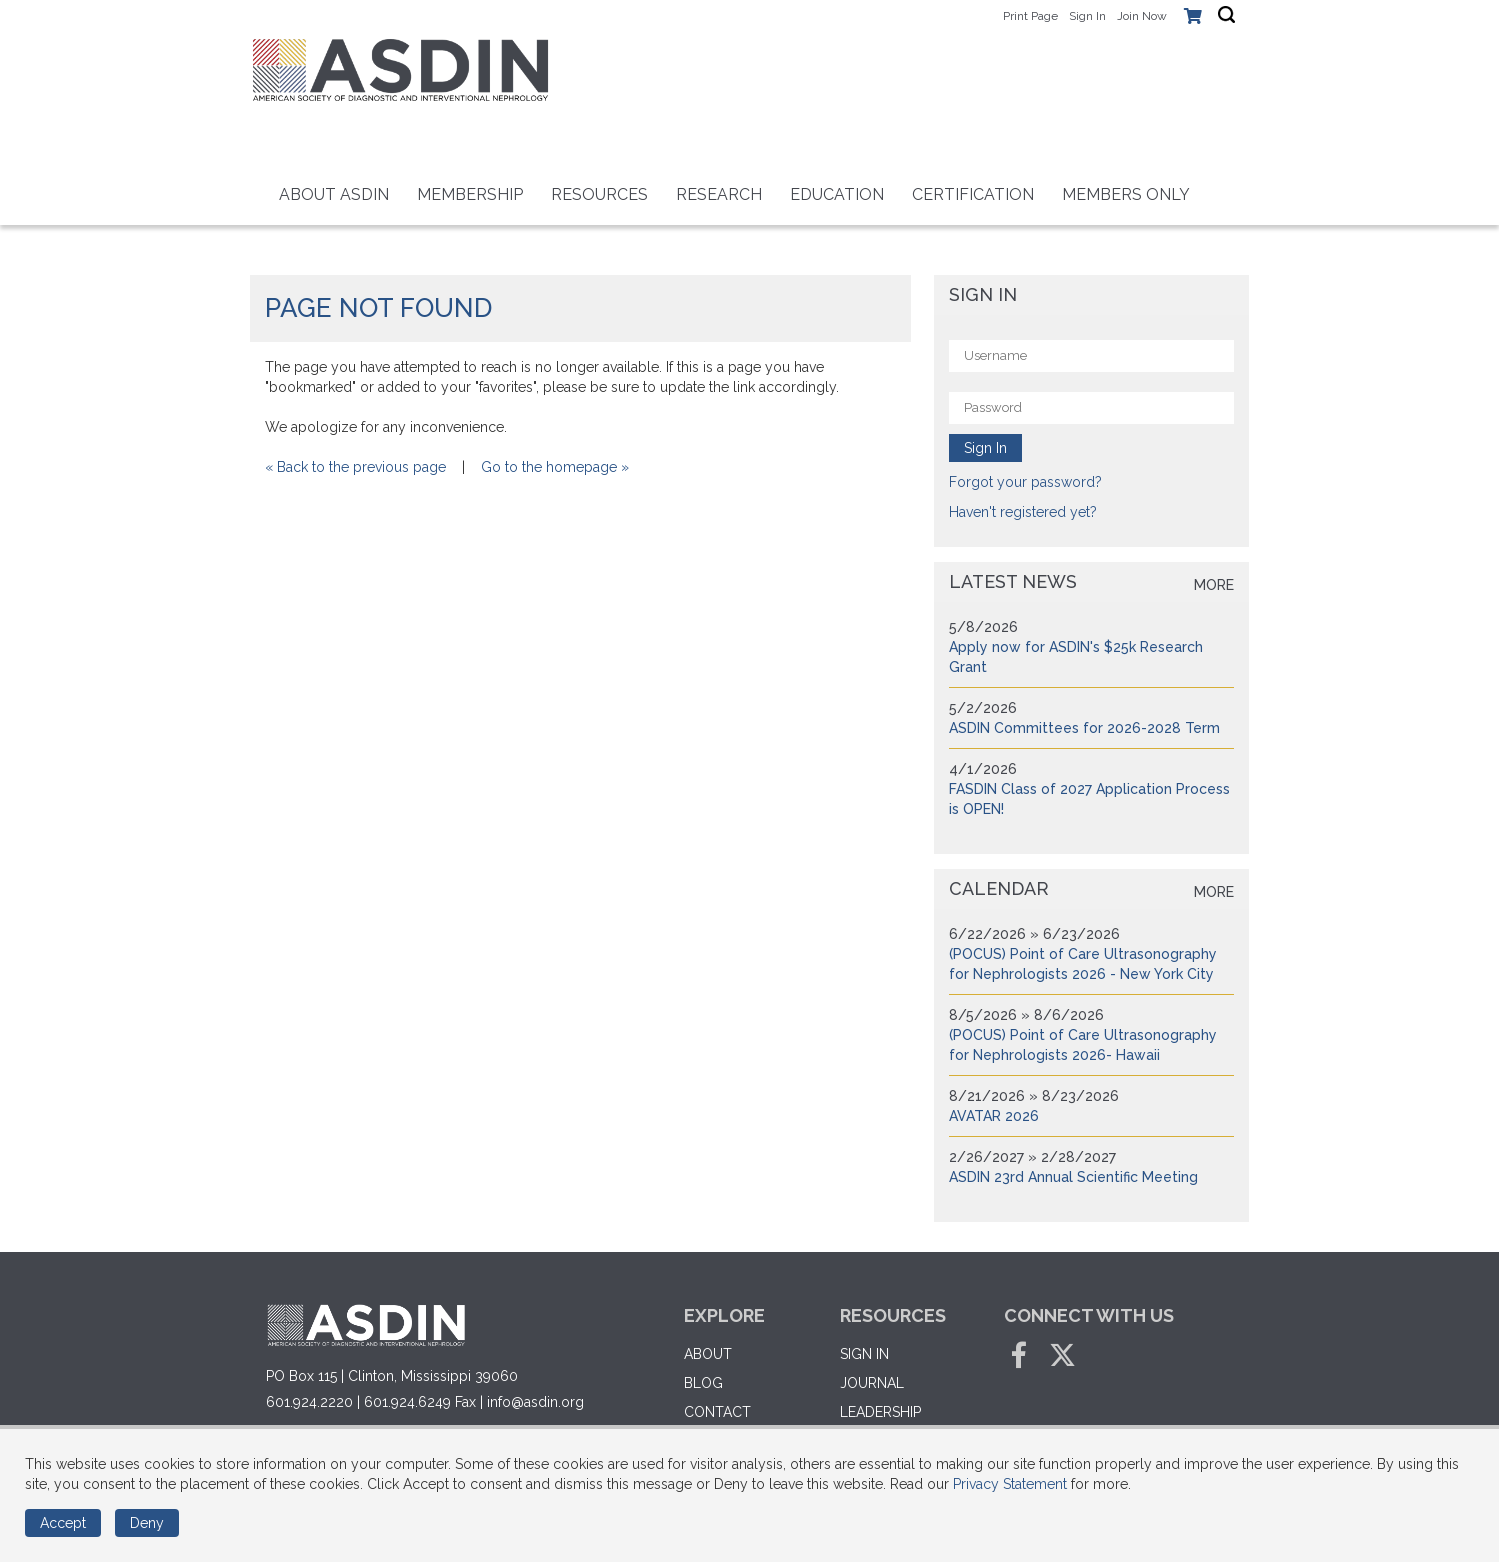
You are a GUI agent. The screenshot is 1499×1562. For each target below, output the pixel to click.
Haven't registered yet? (1023, 512)
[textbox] (1226, 15)
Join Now (1142, 16)
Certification (973, 194)
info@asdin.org (535, 1402)
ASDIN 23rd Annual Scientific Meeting (1073, 1177)
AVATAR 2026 (994, 1116)
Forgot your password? (1025, 482)
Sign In (1087, 16)
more (1214, 585)
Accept (63, 1523)
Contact (717, 1412)
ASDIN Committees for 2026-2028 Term (1084, 728)
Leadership (880, 1412)
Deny (147, 1523)
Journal (872, 1383)
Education (837, 194)
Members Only (1126, 194)
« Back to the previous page (355, 467)
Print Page (1030, 16)
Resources (599, 194)
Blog (703, 1383)
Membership (470, 194)
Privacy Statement (1010, 1484)
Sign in (864, 1354)
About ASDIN (334, 194)
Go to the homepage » (555, 467)
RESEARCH (719, 194)
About (708, 1354)
